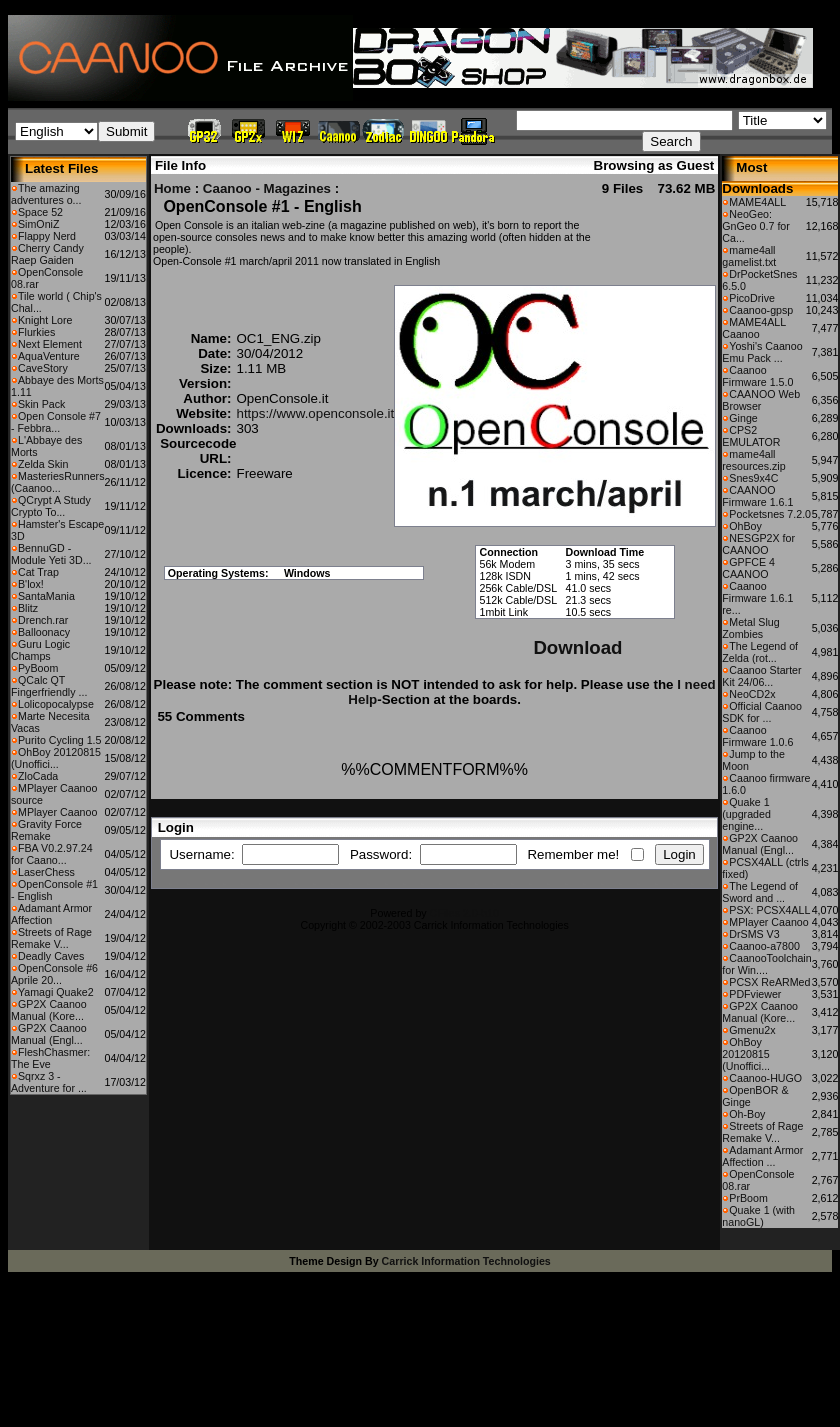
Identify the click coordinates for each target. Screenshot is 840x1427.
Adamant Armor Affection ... (762, 1156)
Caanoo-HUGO (765, 1078)
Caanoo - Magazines (267, 188)
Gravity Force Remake (46, 830)
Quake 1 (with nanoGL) (758, 1216)
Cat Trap (38, 572)
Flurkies (36, 332)
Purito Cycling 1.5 (60, 740)
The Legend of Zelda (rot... (760, 652)
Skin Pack (41, 404)
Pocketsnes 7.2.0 (770, 514)
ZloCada (38, 776)
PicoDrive (752, 298)
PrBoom (748, 1198)
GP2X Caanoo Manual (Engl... (49, 1034)
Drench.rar (43, 620)
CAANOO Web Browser (761, 400)
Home (172, 188)
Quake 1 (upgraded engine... (746, 814)
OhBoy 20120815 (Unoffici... (56, 758)
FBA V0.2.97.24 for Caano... (52, 854)
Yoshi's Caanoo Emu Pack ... (762, 352)
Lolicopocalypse (56, 704)
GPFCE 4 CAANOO (748, 568)
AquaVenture (49, 356)
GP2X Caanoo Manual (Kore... (49, 1010)
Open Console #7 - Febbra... (56, 422)
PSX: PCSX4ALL (769, 910)
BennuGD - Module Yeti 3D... (51, 554)
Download (577, 647)
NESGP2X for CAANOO (758, 544)
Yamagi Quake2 (56, 992)
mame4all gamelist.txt (749, 256)
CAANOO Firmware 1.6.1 (757, 496)
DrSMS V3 (754, 934)
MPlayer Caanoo (57, 812)
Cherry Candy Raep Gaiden (47, 254)
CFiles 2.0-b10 (464, 913)
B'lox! (31, 584)
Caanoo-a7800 (764, 946)
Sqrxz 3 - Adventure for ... (49, 1082)
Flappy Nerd (47, 236)
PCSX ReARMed (769, 982)
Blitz (28, 608)
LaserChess (46, 872)
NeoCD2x (752, 694)
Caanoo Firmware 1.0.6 (757, 736)
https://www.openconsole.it (315, 413)
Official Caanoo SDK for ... (762, 712)
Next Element (50, 344)
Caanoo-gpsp (761, 310)
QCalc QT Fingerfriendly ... (49, 686)
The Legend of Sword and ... (760, 892)
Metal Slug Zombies (750, 628)
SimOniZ (38, 224)
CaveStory (43, 368)
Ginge (743, 418)
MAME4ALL (757, 202)
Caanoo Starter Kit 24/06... (761, 676)
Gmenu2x (752, 1030)
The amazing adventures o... (46, 194)
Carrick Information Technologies (466, 1261)
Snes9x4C (753, 478)
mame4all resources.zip (753, 460)
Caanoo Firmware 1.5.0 (757, 376)
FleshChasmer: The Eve (50, 1058)
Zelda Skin (43, 464)
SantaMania (46, 596)
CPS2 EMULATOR (751, 436)
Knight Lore (45, 320)
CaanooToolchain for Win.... (766, 964)
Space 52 (40, 212)
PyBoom (38, 668)
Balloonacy (44, 632)
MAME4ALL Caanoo (753, 328)
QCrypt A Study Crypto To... (51, 506)
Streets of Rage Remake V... (51, 938)
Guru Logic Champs (40, 650)
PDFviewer (755, 994)
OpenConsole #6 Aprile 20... (54, 974)
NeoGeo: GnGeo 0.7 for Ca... (756, 226)
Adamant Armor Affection (51, 914)
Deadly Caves (51, 956)
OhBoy (745, 526)
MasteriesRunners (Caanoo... (57, 482)
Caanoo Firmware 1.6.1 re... (757, 598)
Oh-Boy (747, 1114)
